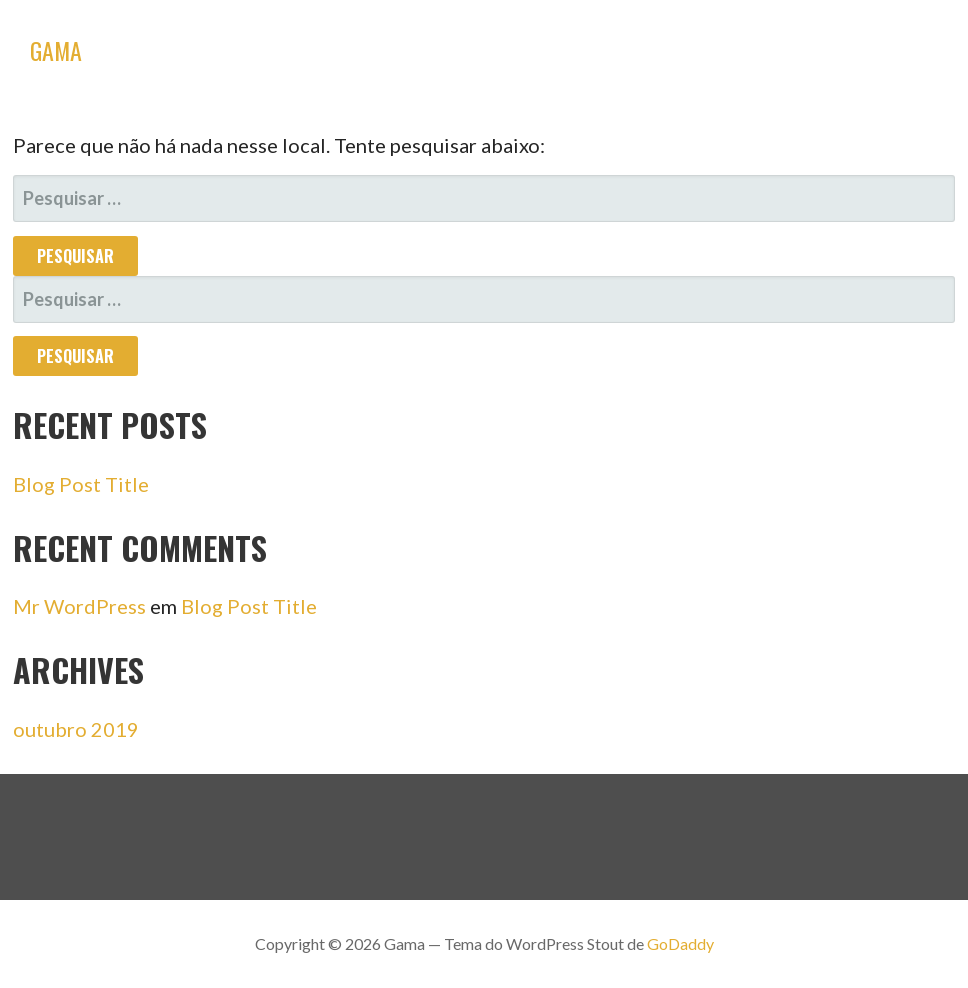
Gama (56, 50)
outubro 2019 (76, 729)
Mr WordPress (79, 606)
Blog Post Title (81, 484)
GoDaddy (680, 943)
